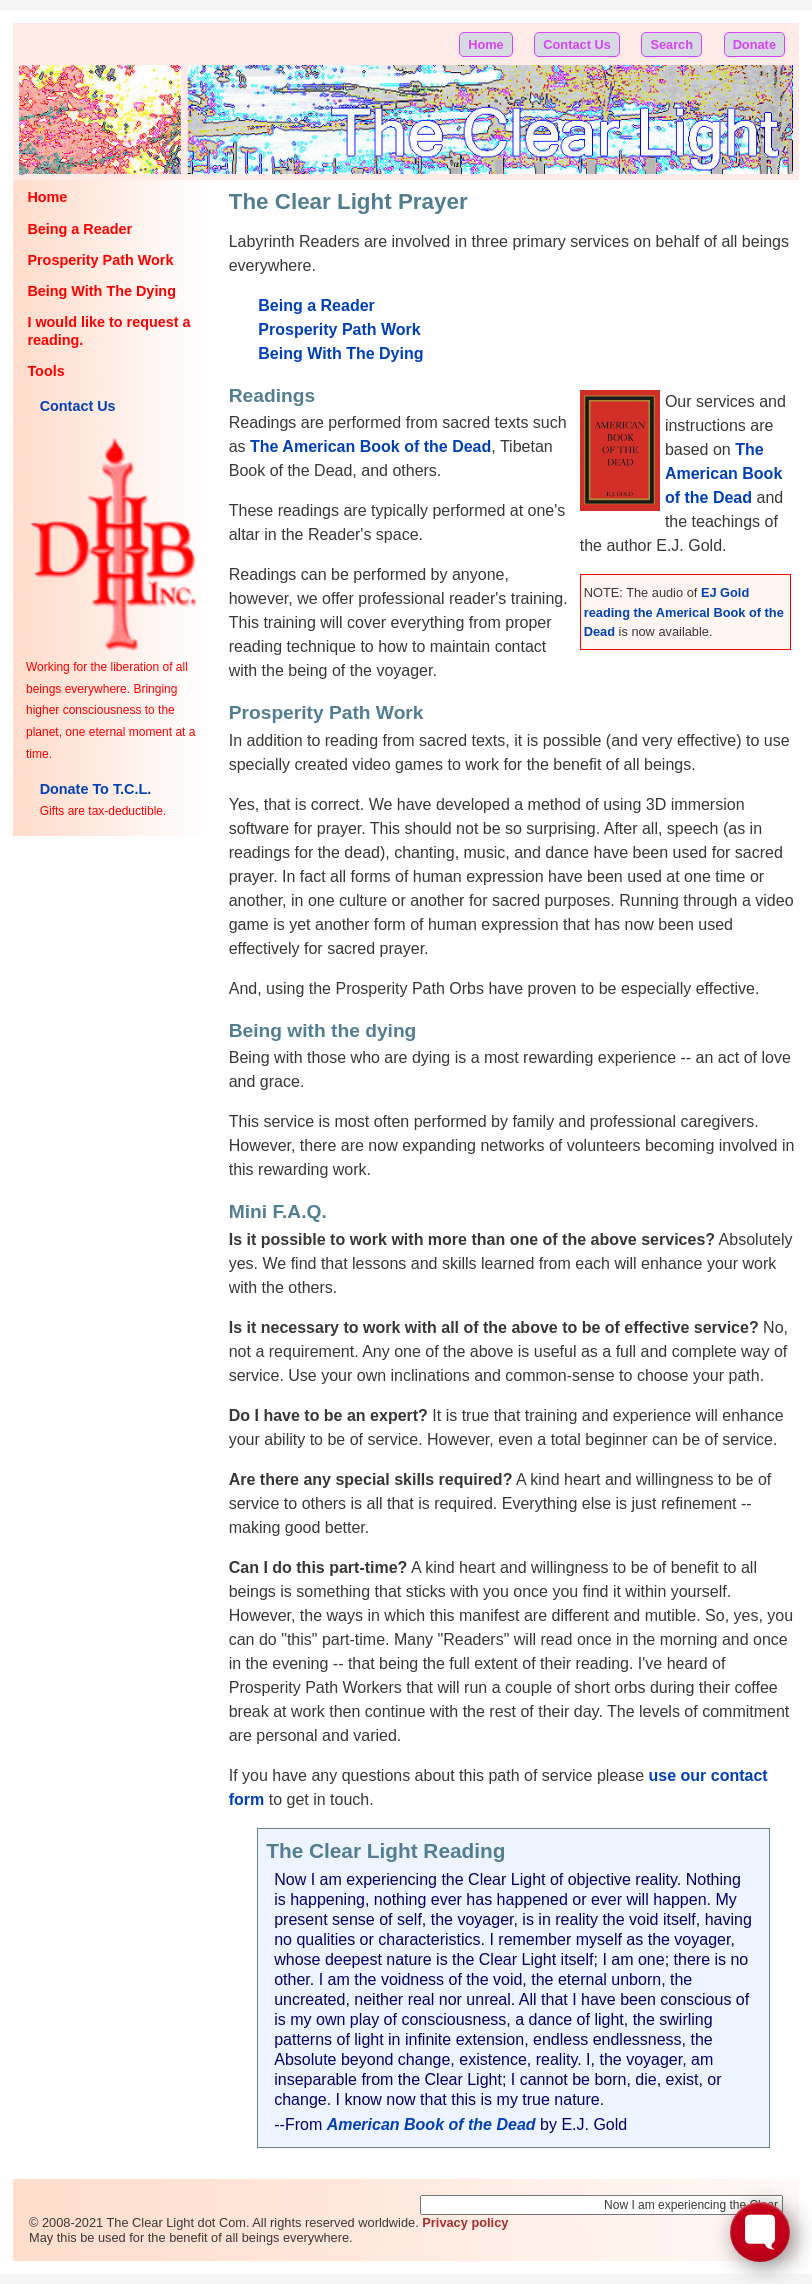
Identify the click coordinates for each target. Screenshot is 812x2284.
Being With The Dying (101, 291)
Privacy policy (465, 2222)
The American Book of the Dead (723, 473)
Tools (45, 371)
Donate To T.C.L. (96, 789)
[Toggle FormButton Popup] (760, 2232)
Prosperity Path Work (100, 260)
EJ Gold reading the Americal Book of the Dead (684, 611)
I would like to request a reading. (108, 330)
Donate (754, 44)
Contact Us (577, 44)
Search (671, 44)
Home (486, 44)
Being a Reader (79, 229)
